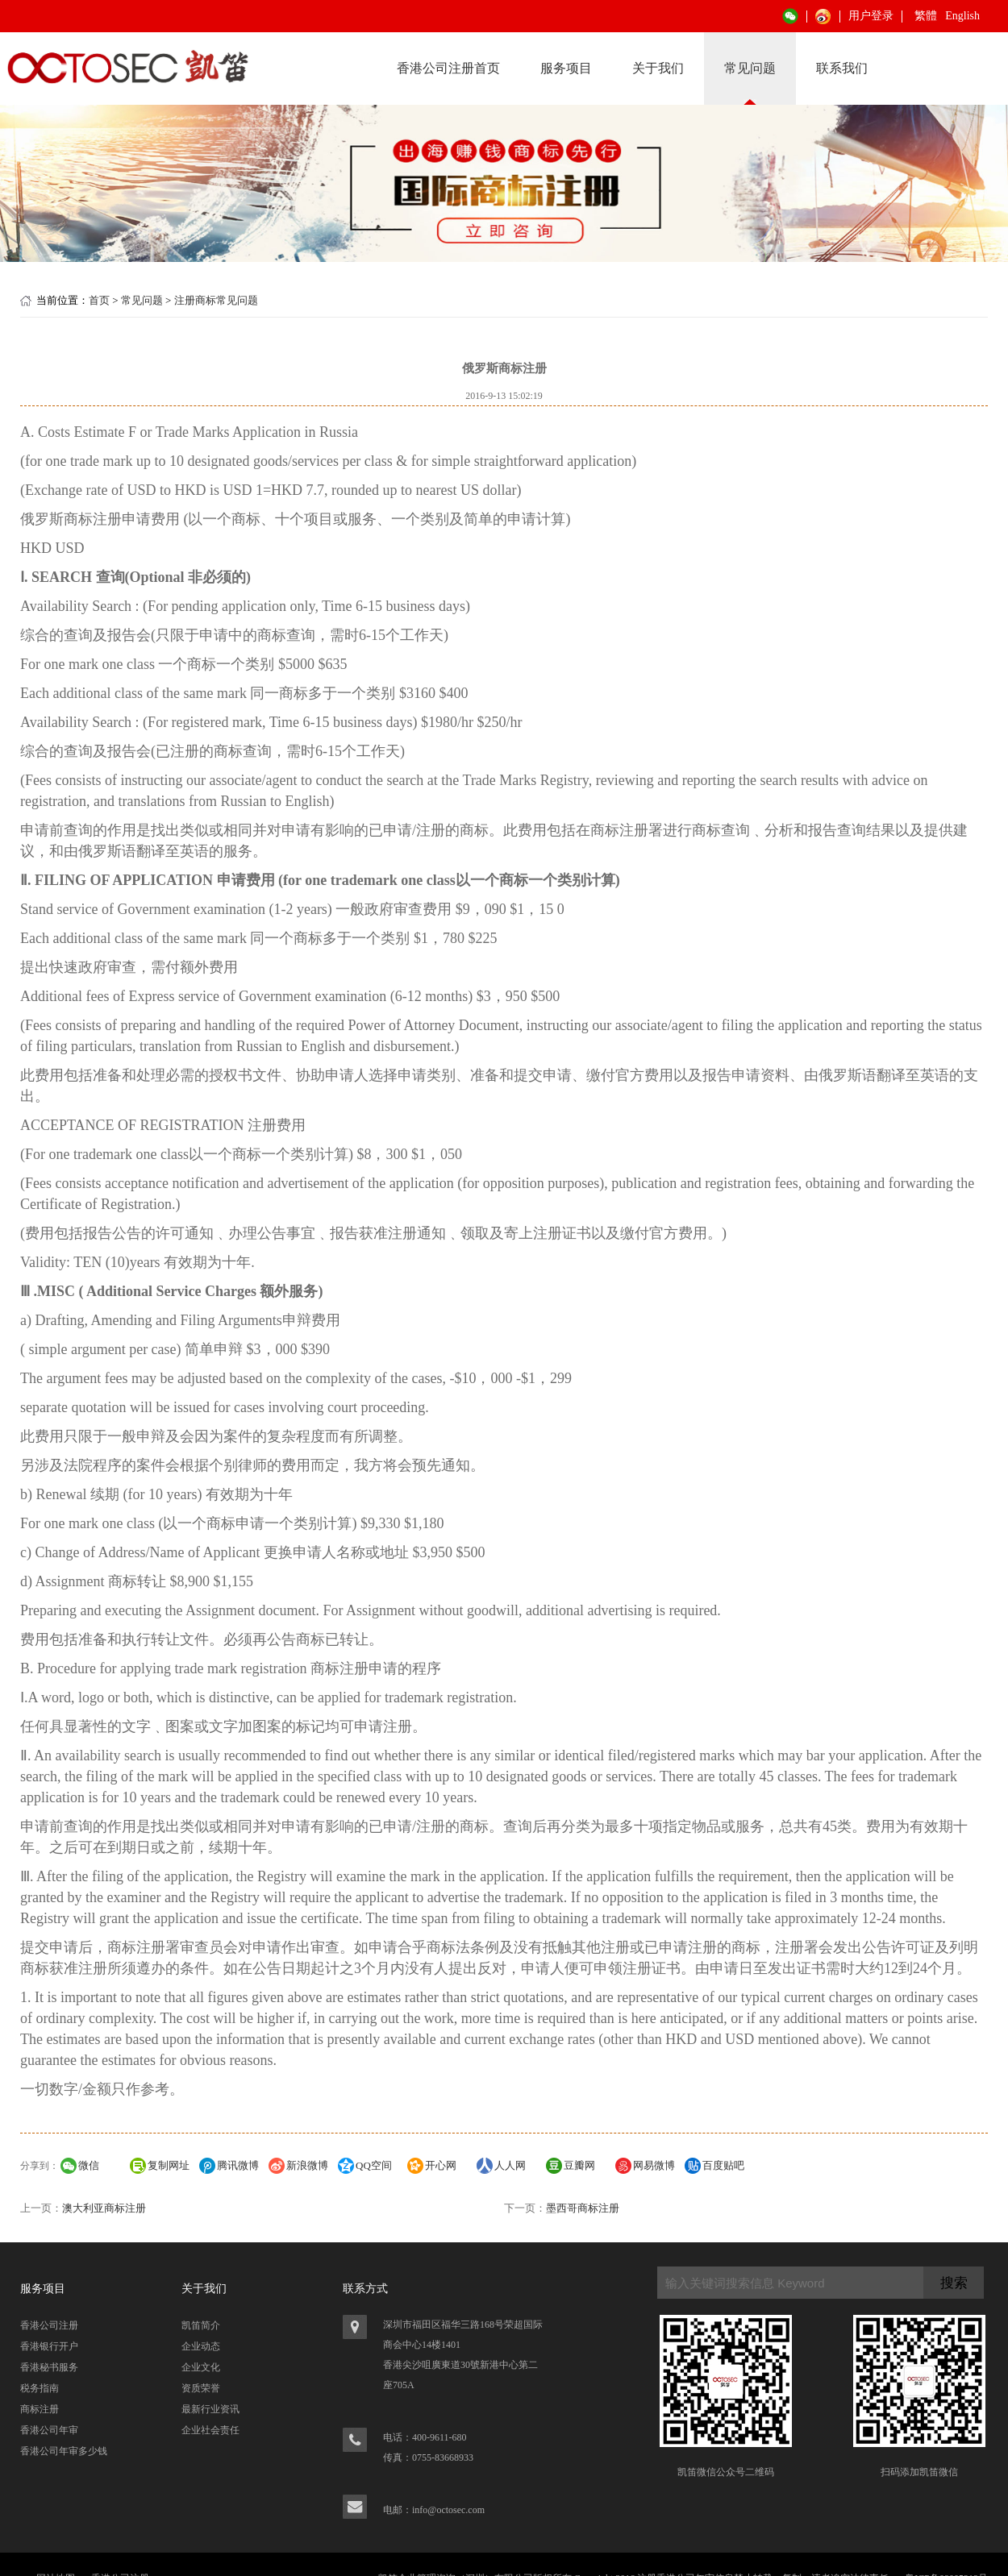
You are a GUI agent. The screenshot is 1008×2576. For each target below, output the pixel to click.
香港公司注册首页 (448, 68)
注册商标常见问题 (216, 300)
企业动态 (200, 2346)
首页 (99, 300)
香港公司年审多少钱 (63, 2451)
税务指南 (39, 2388)
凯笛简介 (200, 2325)
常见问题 (750, 68)
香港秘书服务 (49, 2367)
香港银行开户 (49, 2346)
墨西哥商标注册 (582, 2208)
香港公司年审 (49, 2430)
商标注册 (39, 2409)
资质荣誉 (200, 2388)
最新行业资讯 (210, 2409)
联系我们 (842, 68)
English (962, 16)
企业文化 (200, 2367)
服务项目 (566, 68)
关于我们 (658, 68)
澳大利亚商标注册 (104, 2208)
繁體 (925, 16)
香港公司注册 (49, 2325)
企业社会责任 (210, 2430)
